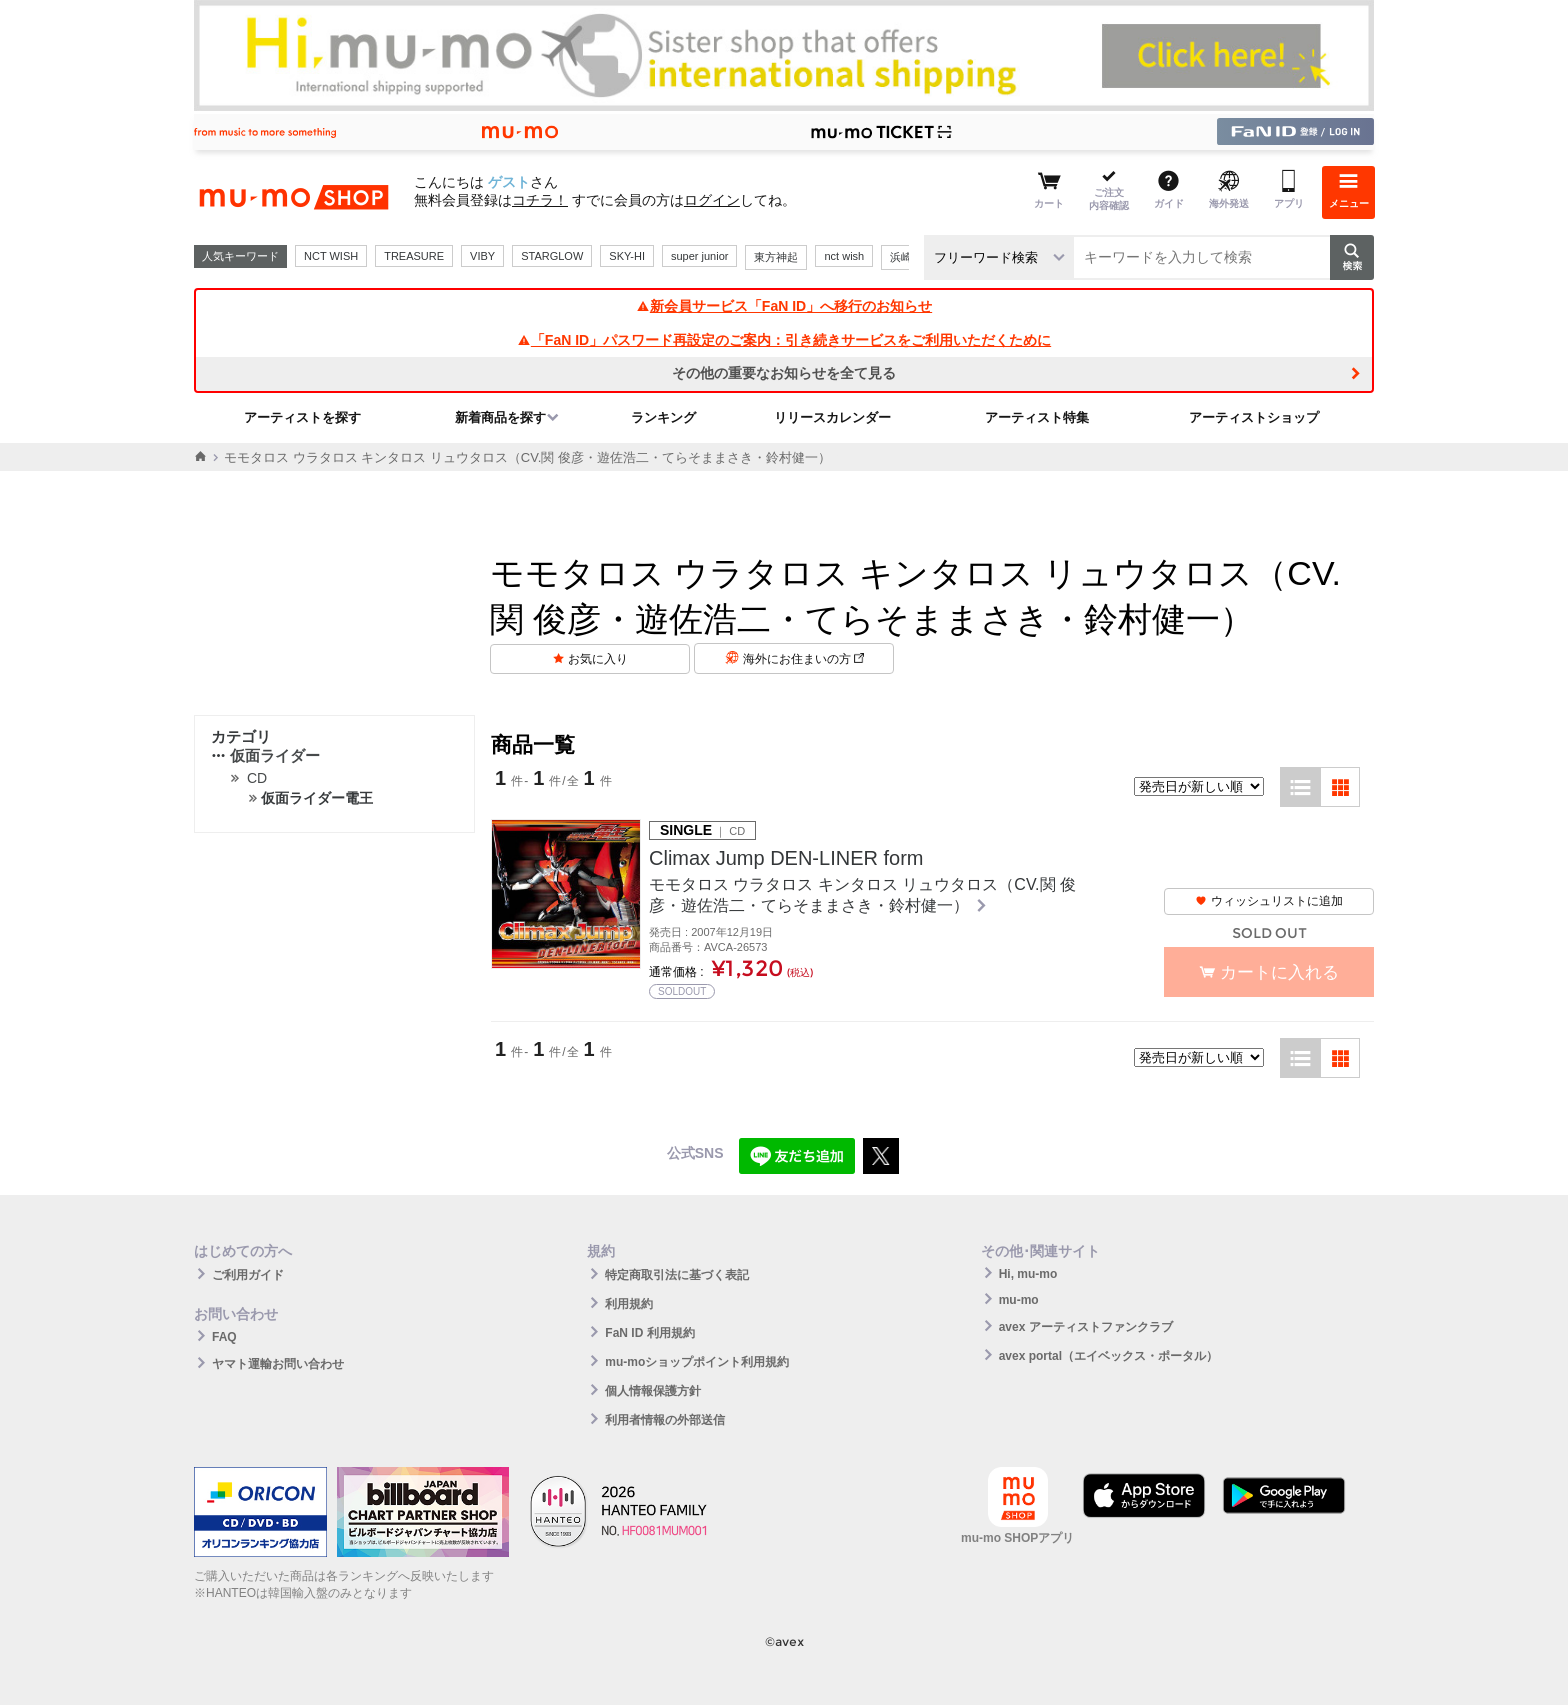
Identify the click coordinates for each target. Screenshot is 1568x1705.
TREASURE (414, 256)
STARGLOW (552, 256)
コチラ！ (540, 200)
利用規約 (629, 1304)
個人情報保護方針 (653, 1391)
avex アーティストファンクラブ (1086, 1327)
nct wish (844, 256)
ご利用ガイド (248, 1275)
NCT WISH (331, 256)
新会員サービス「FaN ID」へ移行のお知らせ (784, 306)
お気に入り (598, 659)
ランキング (663, 417)
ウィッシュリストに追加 (1269, 901)
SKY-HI (627, 256)
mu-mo (1019, 1300)
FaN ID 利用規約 (649, 1333)
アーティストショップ (1254, 417)
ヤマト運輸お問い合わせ (278, 1364)
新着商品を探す (500, 417)
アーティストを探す (302, 417)
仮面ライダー (265, 755)
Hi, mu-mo (1028, 1274)
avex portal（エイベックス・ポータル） (1108, 1356)
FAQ (224, 1337)
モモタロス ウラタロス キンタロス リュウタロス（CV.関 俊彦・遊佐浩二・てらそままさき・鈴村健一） (862, 895)
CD (257, 778)
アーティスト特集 (1037, 417)
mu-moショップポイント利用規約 (697, 1362)
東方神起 (776, 257)
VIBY (482, 256)
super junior (699, 256)
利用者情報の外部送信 (665, 1420)
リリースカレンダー (832, 417)
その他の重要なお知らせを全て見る (784, 373)
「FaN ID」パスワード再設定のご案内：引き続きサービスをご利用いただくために (784, 340)
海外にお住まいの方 (803, 659)
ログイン (712, 200)
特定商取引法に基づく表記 (677, 1275)
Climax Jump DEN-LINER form (786, 858)
